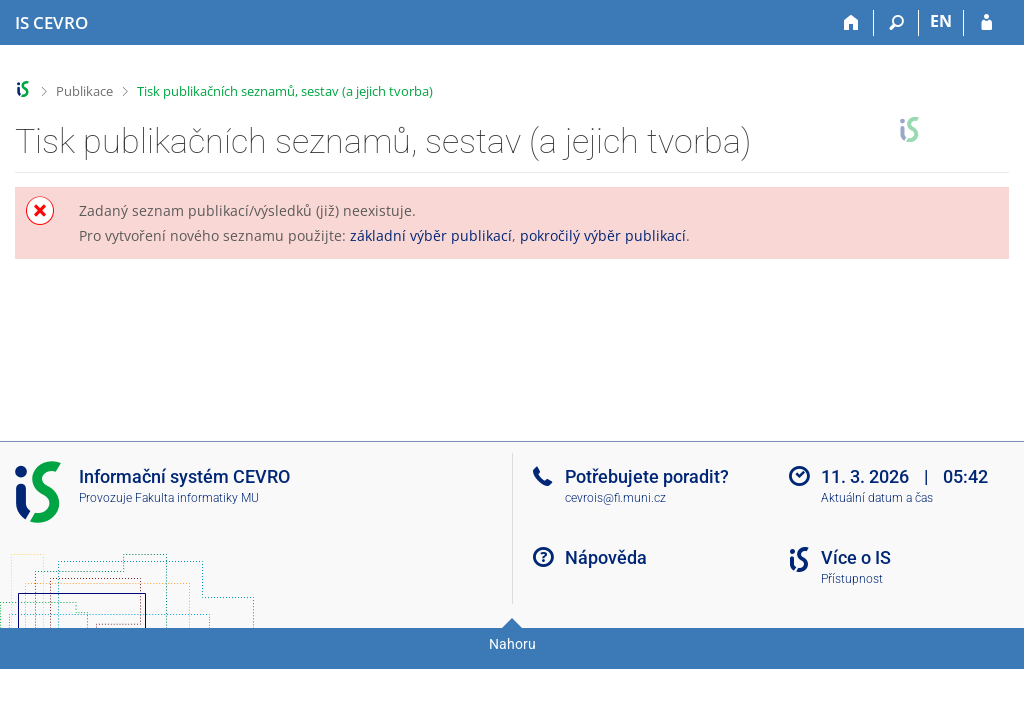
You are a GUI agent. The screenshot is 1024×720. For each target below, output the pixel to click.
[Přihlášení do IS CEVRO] (986, 23)
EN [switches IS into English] (941, 21)
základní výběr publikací (431, 235)
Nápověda (606, 557)
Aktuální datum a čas (877, 498)
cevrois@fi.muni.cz (615, 498)
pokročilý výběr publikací (603, 235)
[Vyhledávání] (896, 23)
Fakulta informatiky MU (197, 498)
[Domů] (851, 23)
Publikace (84, 91)
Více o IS (856, 557)
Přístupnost (852, 579)
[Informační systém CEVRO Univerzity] (51, 23)
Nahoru (512, 644)
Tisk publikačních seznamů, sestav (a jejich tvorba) (285, 91)
